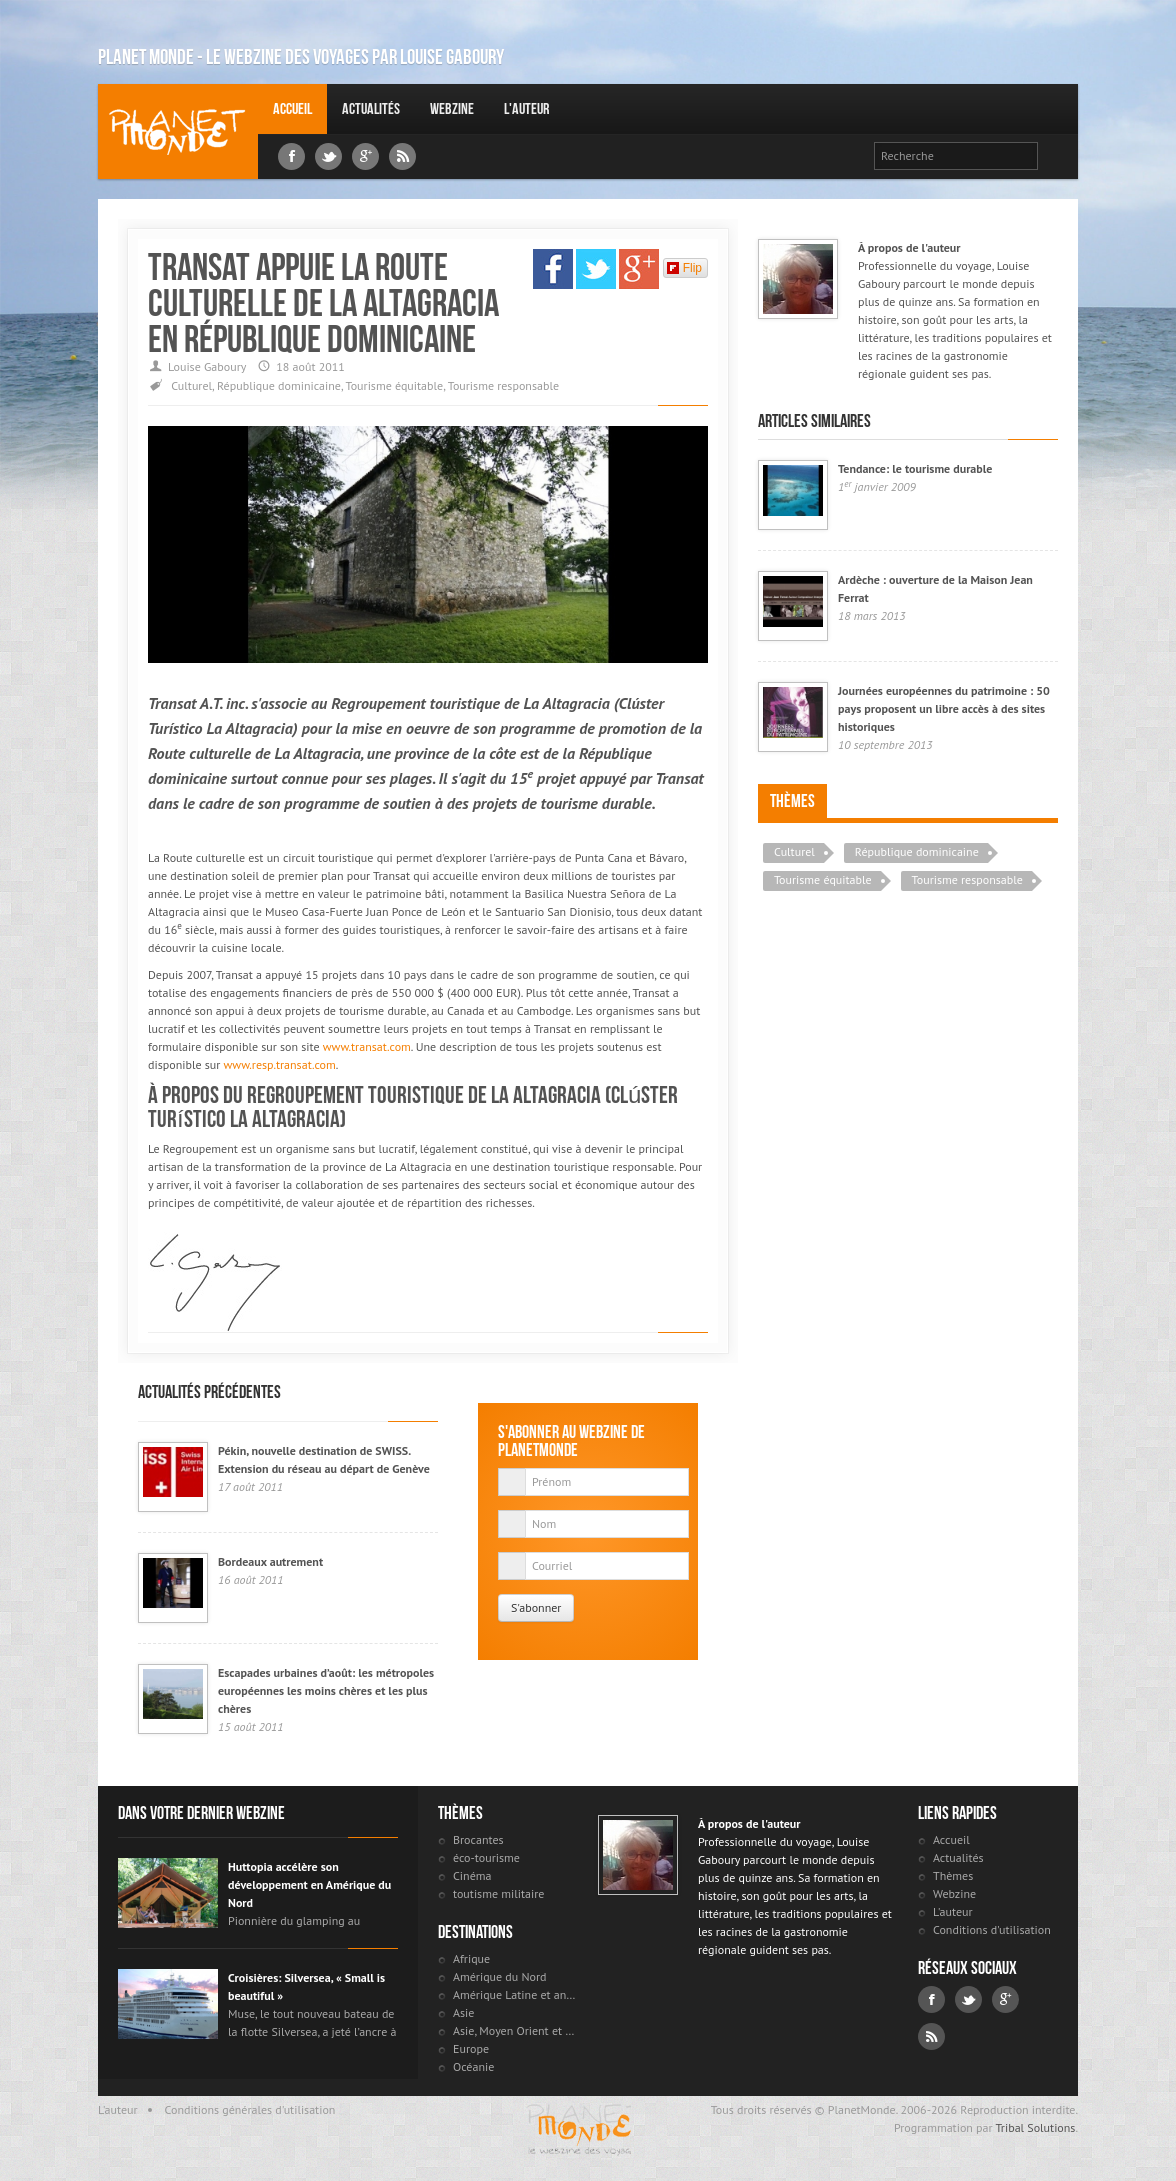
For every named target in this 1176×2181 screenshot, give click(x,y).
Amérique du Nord (500, 1976)
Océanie (473, 2066)
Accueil (292, 108)
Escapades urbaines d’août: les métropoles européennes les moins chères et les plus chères (326, 1690)
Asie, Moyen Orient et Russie (515, 2030)
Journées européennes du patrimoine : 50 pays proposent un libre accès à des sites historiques (944, 708)
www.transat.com (367, 1046)
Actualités (371, 108)
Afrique (471, 1958)
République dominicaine (279, 385)
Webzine (452, 108)
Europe (471, 2048)
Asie (463, 2012)
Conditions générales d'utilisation (250, 2109)
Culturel (191, 385)
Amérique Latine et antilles (515, 1994)
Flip (684, 268)
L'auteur (526, 108)
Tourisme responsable (503, 385)
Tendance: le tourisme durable (915, 468)
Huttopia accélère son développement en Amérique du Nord (309, 1884)
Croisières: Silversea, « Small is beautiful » (306, 1986)
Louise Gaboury (178, 131)
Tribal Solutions (1035, 2127)
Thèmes (792, 801)
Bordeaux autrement (270, 1561)
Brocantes (478, 1839)
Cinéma (472, 1875)
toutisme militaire (498, 1893)
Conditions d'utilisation (992, 1929)
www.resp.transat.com (280, 1064)
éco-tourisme (486, 1857)
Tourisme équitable (395, 385)
